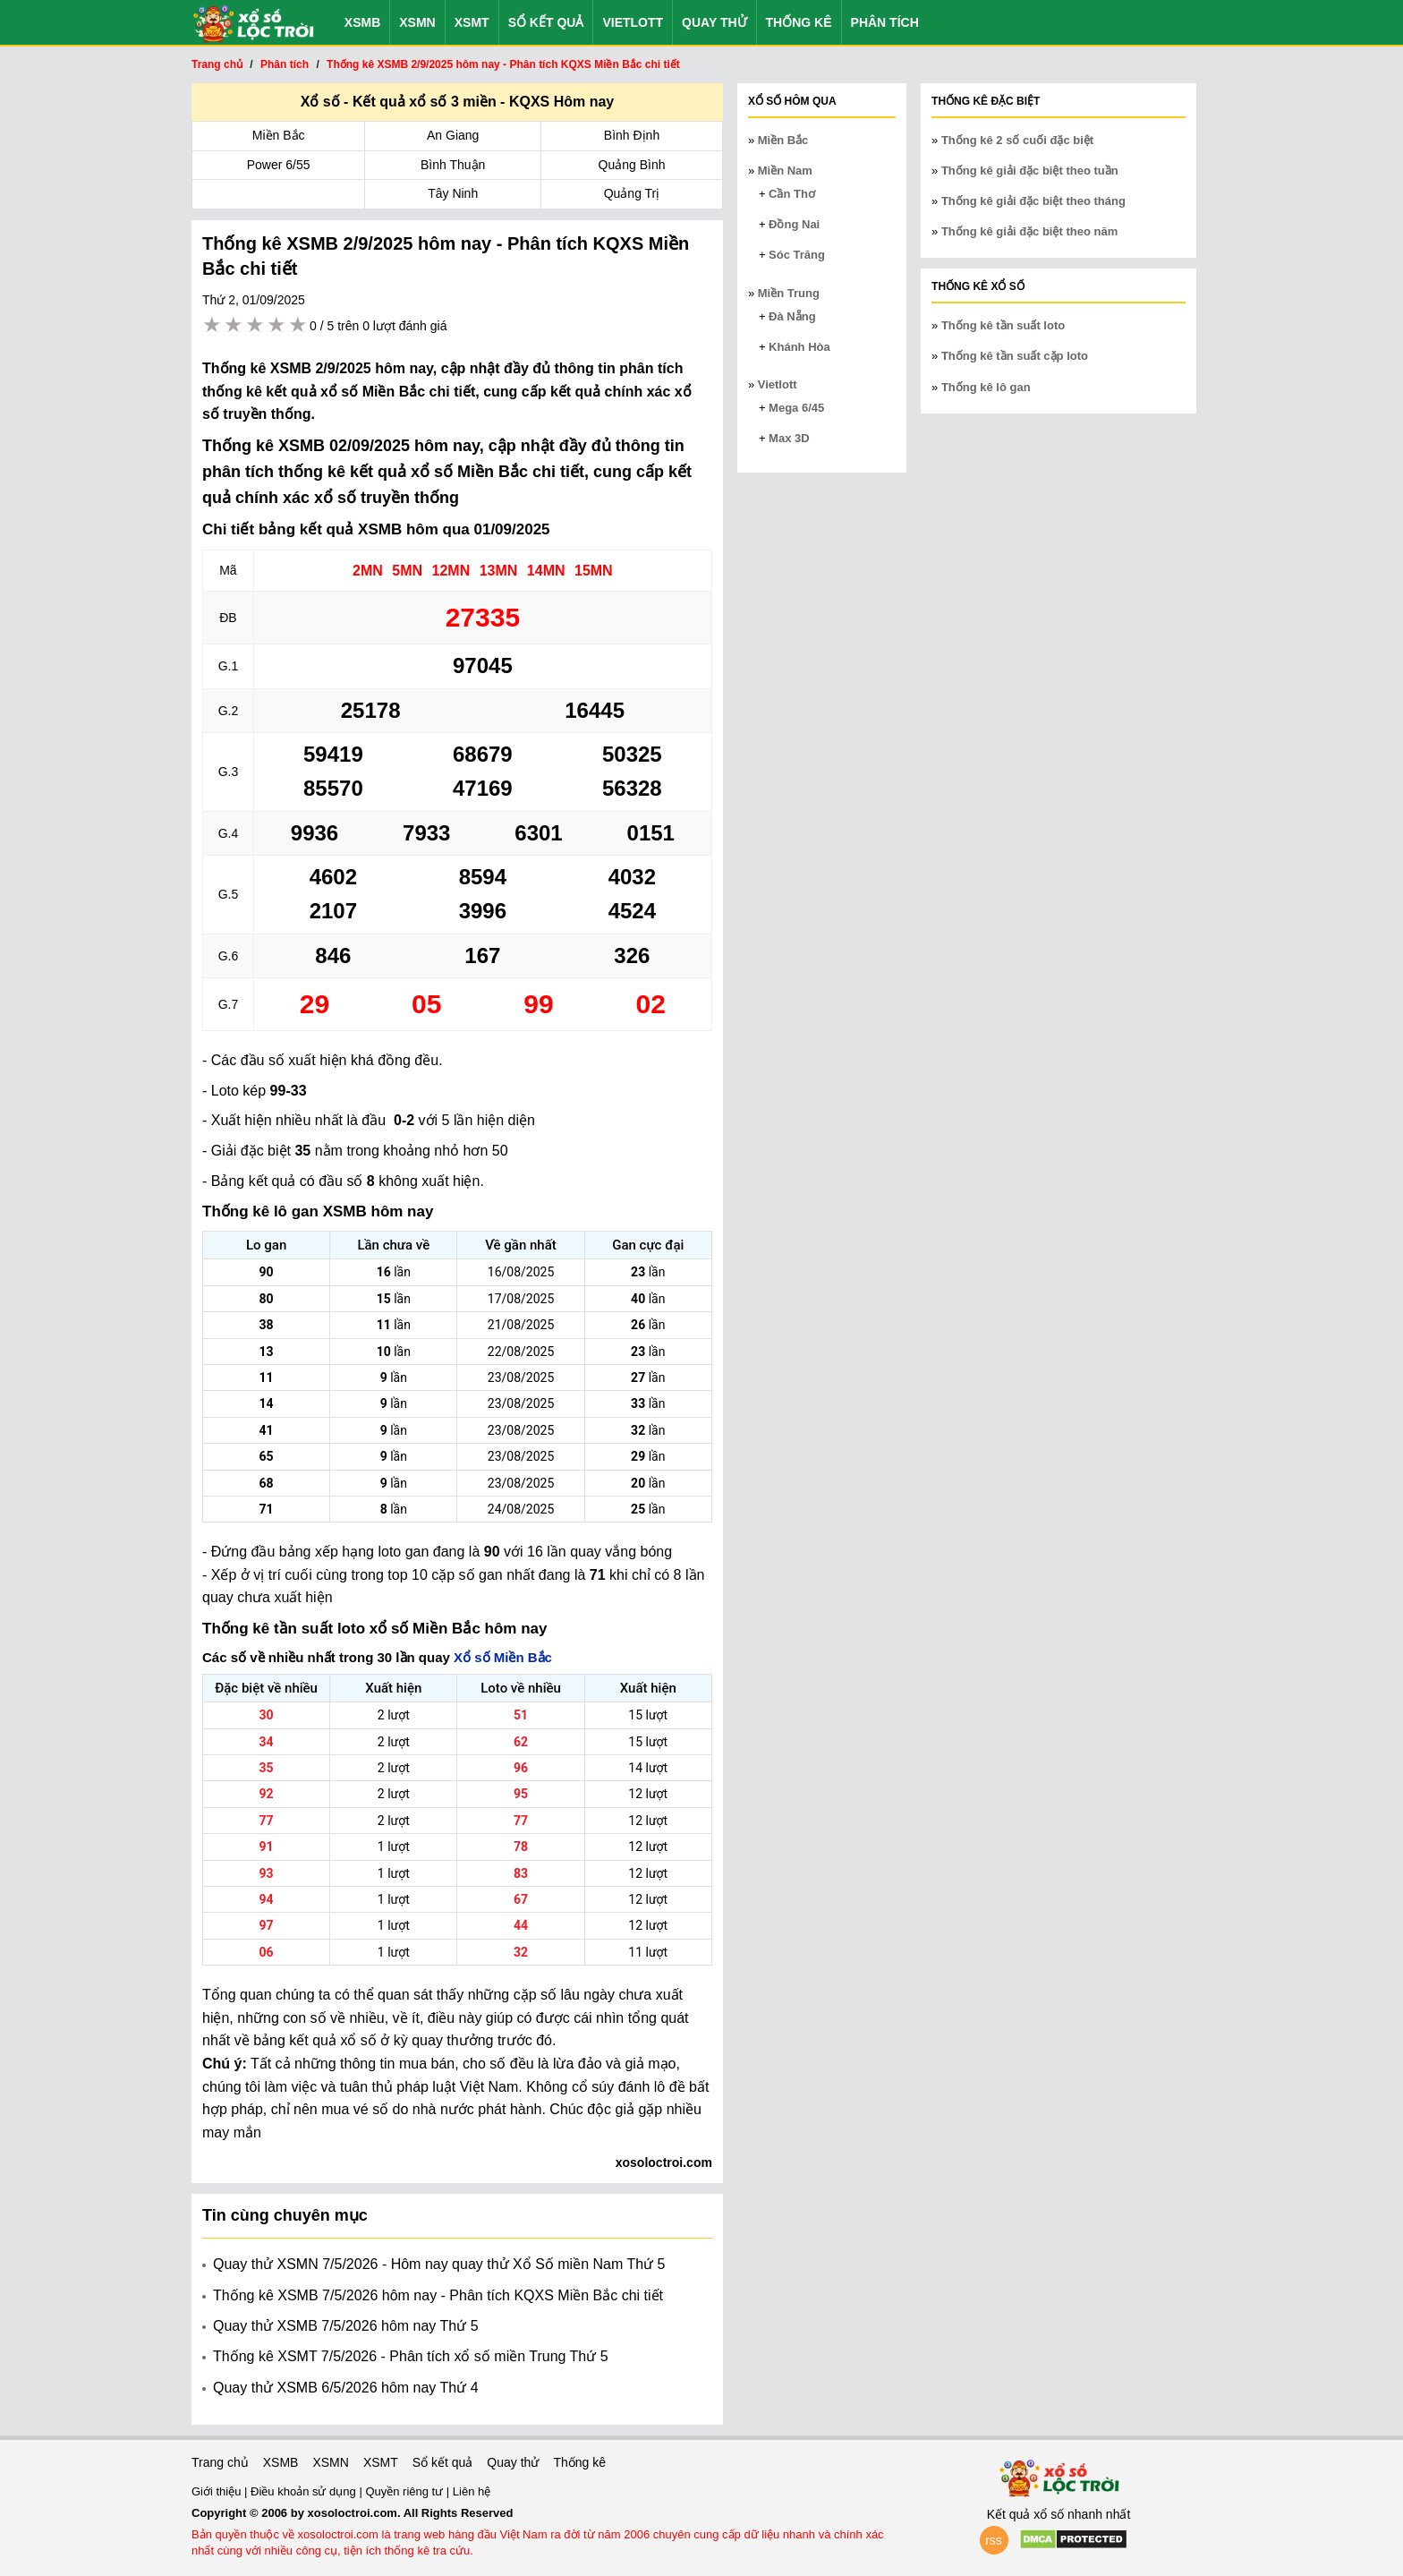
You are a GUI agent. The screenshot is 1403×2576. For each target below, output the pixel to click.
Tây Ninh (453, 193)
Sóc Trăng (797, 254)
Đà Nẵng (792, 316)
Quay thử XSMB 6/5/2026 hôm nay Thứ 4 (346, 2387)
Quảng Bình (632, 165)
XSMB (362, 22)
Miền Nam (785, 170)
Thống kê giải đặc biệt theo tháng (1033, 201)
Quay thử (714, 22)
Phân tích (885, 22)
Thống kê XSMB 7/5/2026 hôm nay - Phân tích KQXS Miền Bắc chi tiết (438, 2295)
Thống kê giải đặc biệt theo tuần (1029, 170)
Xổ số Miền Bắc (503, 1657)
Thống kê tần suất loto (1003, 325)
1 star (213, 325)
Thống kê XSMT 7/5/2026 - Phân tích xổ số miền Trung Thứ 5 (410, 2356)
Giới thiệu (217, 2491)
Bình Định (631, 135)
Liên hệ (471, 2491)
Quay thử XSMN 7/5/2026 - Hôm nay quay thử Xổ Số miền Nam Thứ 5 (439, 2264)
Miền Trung (789, 293)
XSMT (472, 22)
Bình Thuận (453, 165)
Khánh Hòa (799, 347)
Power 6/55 (278, 165)
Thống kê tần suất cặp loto (1014, 356)
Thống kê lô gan (986, 387)
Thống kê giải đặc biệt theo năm (1029, 231)
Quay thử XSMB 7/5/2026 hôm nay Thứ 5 (346, 2325)
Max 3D (789, 438)
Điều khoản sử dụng (305, 2491)
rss (993, 2540)
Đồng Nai (794, 224)
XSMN (417, 22)
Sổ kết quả (546, 22)
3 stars (256, 325)
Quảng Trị (632, 193)
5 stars (299, 325)
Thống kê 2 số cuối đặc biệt (1017, 140)
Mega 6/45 (796, 407)
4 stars (277, 325)
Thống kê (799, 22)
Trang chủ (220, 2462)
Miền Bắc (278, 135)
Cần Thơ (792, 193)
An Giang (453, 135)
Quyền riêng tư (405, 2491)
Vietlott (632, 22)
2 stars (234, 325)
